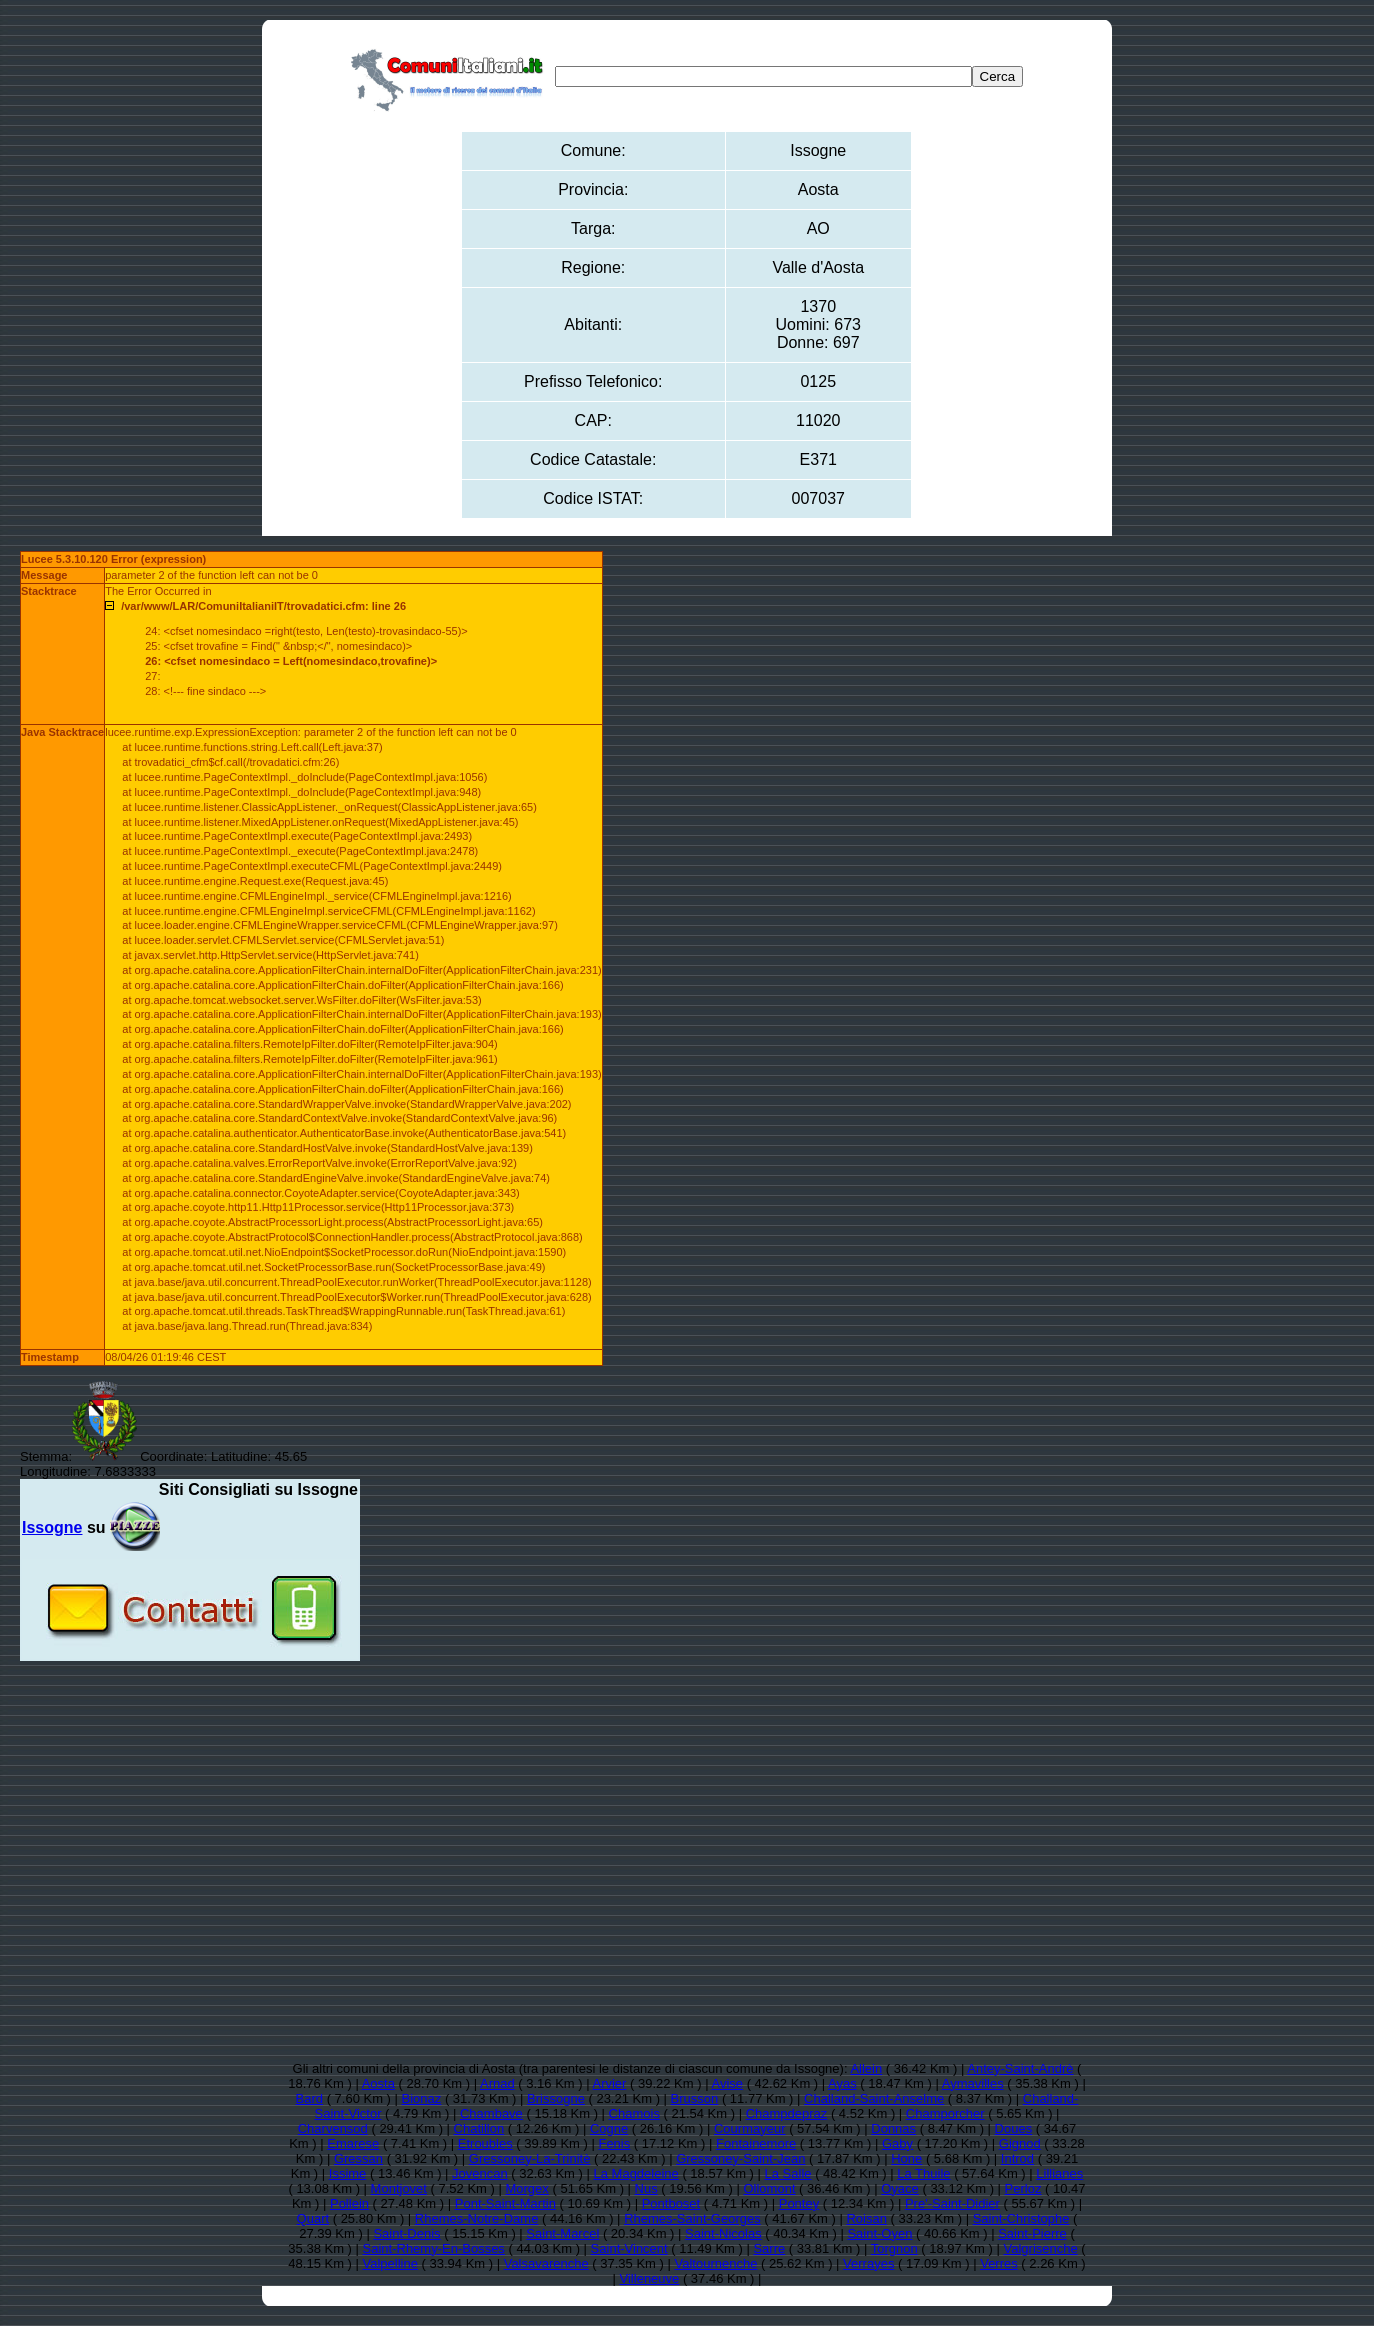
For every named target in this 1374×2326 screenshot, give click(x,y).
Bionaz (422, 2098)
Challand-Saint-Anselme (874, 2098)
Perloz (1023, 2188)
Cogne (609, 2128)
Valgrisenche (1041, 2248)
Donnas (893, 2128)
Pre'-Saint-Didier (952, 2203)
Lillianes (1059, 2173)
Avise (727, 2083)
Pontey (799, 2203)
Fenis (614, 2143)
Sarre (769, 2248)
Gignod (1020, 2143)
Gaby (897, 2143)
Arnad (497, 2083)
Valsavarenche (546, 2263)
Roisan (866, 2218)
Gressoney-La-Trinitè (530, 2158)
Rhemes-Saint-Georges (692, 2218)
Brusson (695, 2098)
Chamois (634, 2113)
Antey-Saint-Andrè (1020, 2068)
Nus (646, 2188)
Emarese (353, 2143)
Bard (309, 2098)
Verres (999, 2263)
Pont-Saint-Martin (505, 2203)
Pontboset (671, 2203)
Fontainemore (756, 2143)
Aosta (378, 2083)
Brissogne (556, 2098)
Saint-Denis (406, 2233)
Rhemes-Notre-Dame (477, 2218)
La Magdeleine (636, 2173)
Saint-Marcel (562, 2233)
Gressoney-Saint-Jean (740, 2158)
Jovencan (480, 2173)
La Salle (788, 2173)
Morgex (526, 2188)
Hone (906, 2158)
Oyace (900, 2188)
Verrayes (868, 2263)
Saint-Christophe (1021, 2218)
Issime (348, 2173)
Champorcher (945, 2113)
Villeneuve (650, 2278)
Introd (1017, 2158)
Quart (313, 2218)
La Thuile (923, 2173)
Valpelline (390, 2263)
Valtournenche (715, 2263)
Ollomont (769, 2188)
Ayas (842, 2083)
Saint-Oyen (879, 2233)
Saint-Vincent (629, 2248)
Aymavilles (973, 2083)
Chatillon (479, 2128)
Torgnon (894, 2248)
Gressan (358, 2158)
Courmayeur (750, 2128)
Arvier (609, 2083)
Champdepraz (787, 2113)
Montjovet (399, 2188)
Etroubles (485, 2143)
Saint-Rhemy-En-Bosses (434, 2248)
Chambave (491, 2113)
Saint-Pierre (1032, 2233)
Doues (1014, 2128)
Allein (866, 2068)
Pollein (349, 2203)
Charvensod (333, 2128)
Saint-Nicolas (723, 2233)
